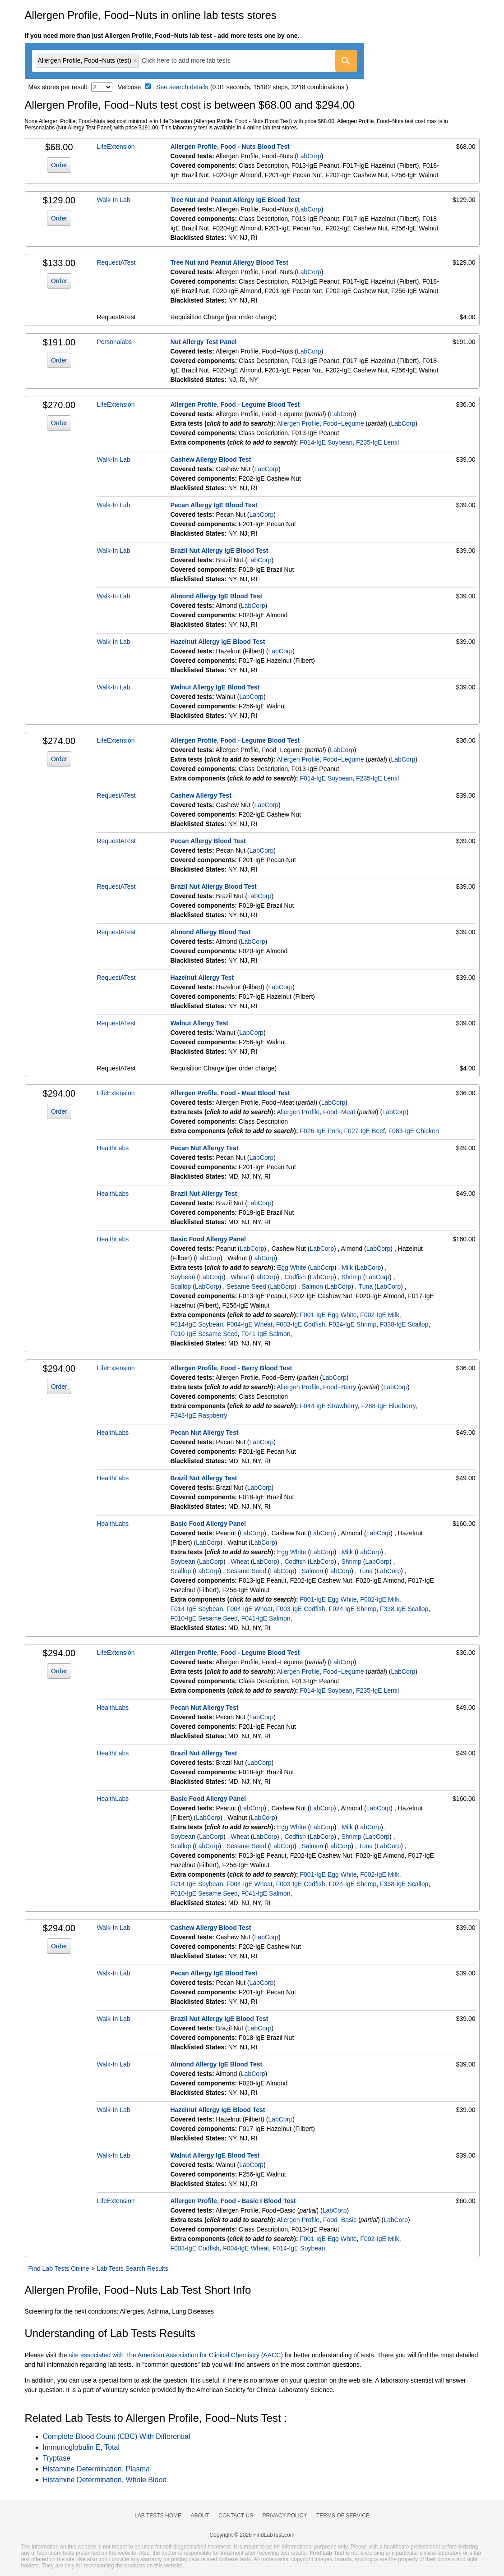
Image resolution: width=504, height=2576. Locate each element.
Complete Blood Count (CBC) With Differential (116, 2436)
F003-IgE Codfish (300, 1324)
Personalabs (114, 341)
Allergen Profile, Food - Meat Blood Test (230, 1093)
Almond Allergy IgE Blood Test (216, 596)
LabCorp (309, 156)
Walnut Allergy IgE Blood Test (214, 687)
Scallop (180, 1286)
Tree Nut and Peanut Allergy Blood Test (229, 262)
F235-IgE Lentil (377, 442)
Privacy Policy (285, 2515)
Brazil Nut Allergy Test (203, 1193)
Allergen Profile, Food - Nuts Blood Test (229, 146)
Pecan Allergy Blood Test (207, 841)
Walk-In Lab (113, 199)
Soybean (182, 1277)
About (199, 2515)
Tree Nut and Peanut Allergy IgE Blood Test (235, 199)
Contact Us (235, 2515)
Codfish (294, 1277)
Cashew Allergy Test (200, 795)
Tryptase (57, 2458)
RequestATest (116, 262)
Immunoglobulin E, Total (81, 2447)
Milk (347, 1267)
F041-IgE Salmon (266, 1333)
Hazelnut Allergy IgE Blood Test (217, 641)
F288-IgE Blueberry (388, 1406)
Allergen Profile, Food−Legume (320, 423)
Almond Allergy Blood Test (210, 932)
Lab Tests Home (157, 2515)
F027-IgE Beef (364, 1130)
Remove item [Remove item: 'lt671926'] (135, 60)
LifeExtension (115, 146)
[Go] (346, 61)
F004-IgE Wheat (250, 1324)
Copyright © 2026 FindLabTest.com (251, 2535)
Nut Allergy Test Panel (203, 341)
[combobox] (194, 61)
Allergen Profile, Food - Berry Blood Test (231, 1368)
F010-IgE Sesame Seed (203, 1333)
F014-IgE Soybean (326, 442)
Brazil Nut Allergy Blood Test (213, 886)
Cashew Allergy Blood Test (210, 459)
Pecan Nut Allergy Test (204, 1148)
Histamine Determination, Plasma (96, 2469)
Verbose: (130, 87)
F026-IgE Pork (320, 1130)
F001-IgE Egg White (328, 1314)
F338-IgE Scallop (404, 1324)
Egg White (291, 1267)
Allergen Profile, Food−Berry (316, 1387)
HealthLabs (113, 1148)
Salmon (312, 1286)
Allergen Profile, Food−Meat (316, 1112)
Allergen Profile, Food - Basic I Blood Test (233, 2200)
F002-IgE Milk (379, 1314)
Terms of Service (343, 2515)
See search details (182, 87)
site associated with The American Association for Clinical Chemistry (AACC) (176, 2355)
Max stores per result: (58, 87)
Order (59, 165)
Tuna (366, 1286)
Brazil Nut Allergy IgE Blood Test (219, 550)
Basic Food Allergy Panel (208, 1239)
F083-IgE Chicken (413, 1130)
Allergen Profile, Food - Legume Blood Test (235, 404)
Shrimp (351, 1277)
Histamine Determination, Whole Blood (105, 2480)
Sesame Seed (246, 1286)
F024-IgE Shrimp (352, 1324)
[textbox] (192, 61)
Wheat (240, 1277)
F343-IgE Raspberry (198, 1415)
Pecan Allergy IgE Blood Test (213, 505)
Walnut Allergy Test (199, 1023)
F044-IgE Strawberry (329, 1406)
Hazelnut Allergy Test (202, 977)
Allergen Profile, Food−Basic (316, 2219)
